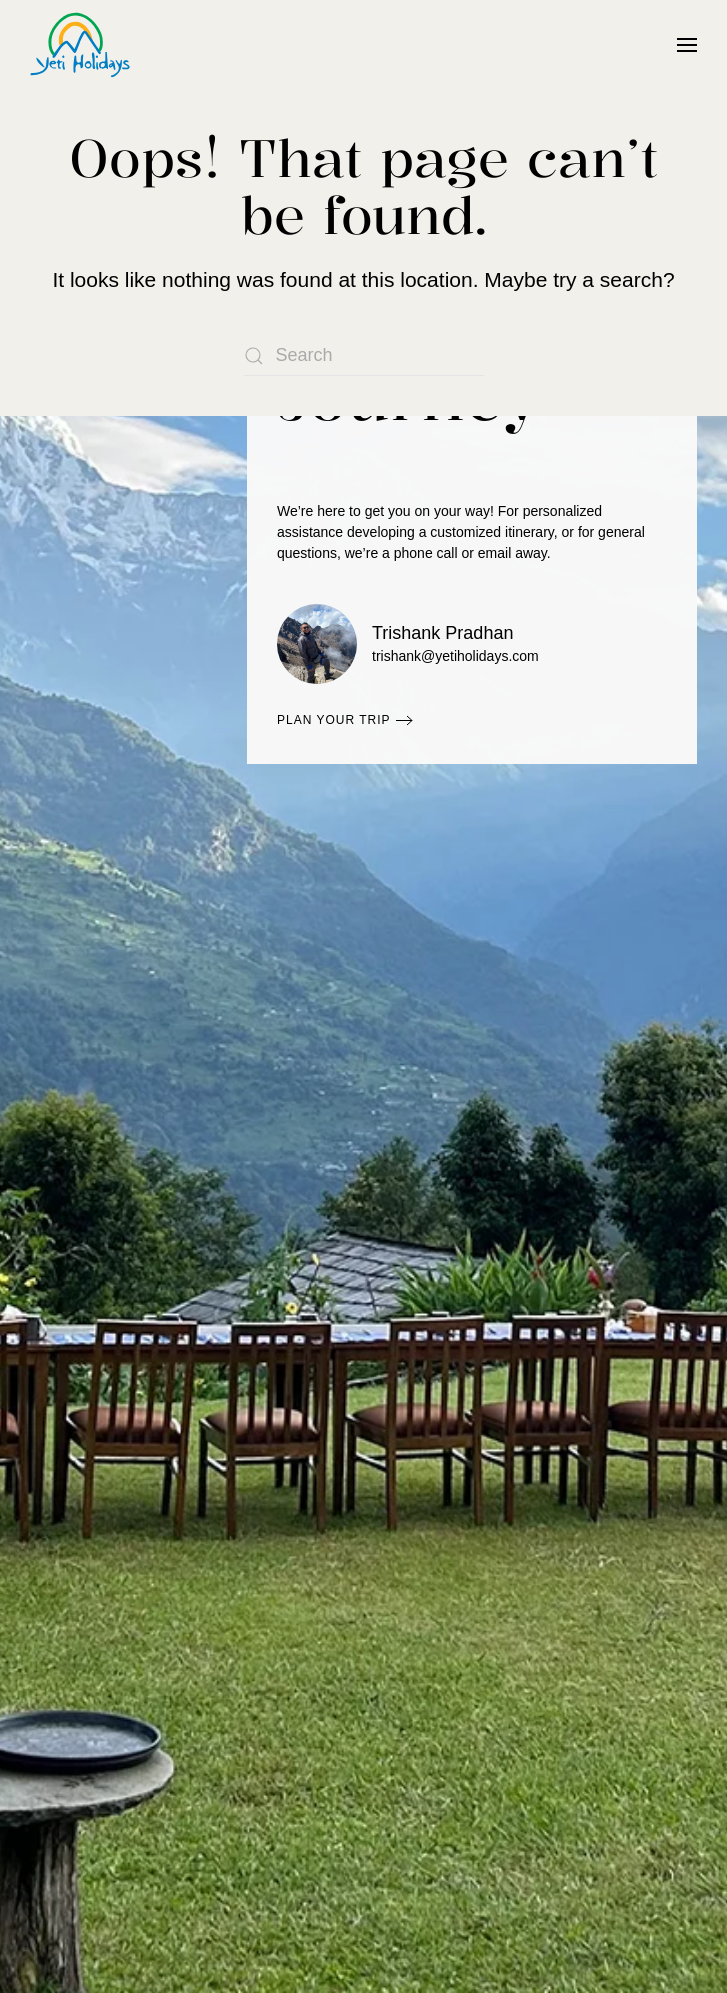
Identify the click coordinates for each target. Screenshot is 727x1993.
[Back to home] (80, 45)
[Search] (364, 356)
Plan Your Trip (334, 720)
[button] (687, 45)
